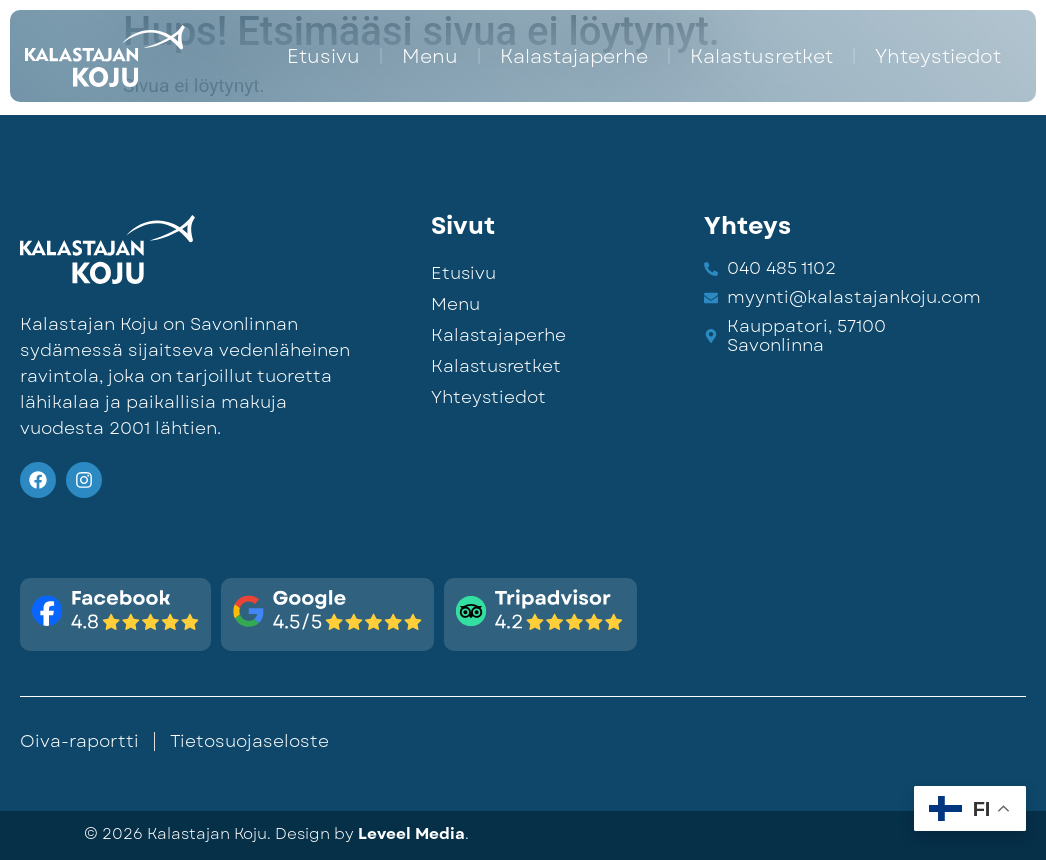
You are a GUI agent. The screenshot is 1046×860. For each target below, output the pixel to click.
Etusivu (323, 56)
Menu (430, 56)
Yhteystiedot (938, 56)
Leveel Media (411, 834)
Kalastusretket (761, 56)
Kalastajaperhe (574, 56)
